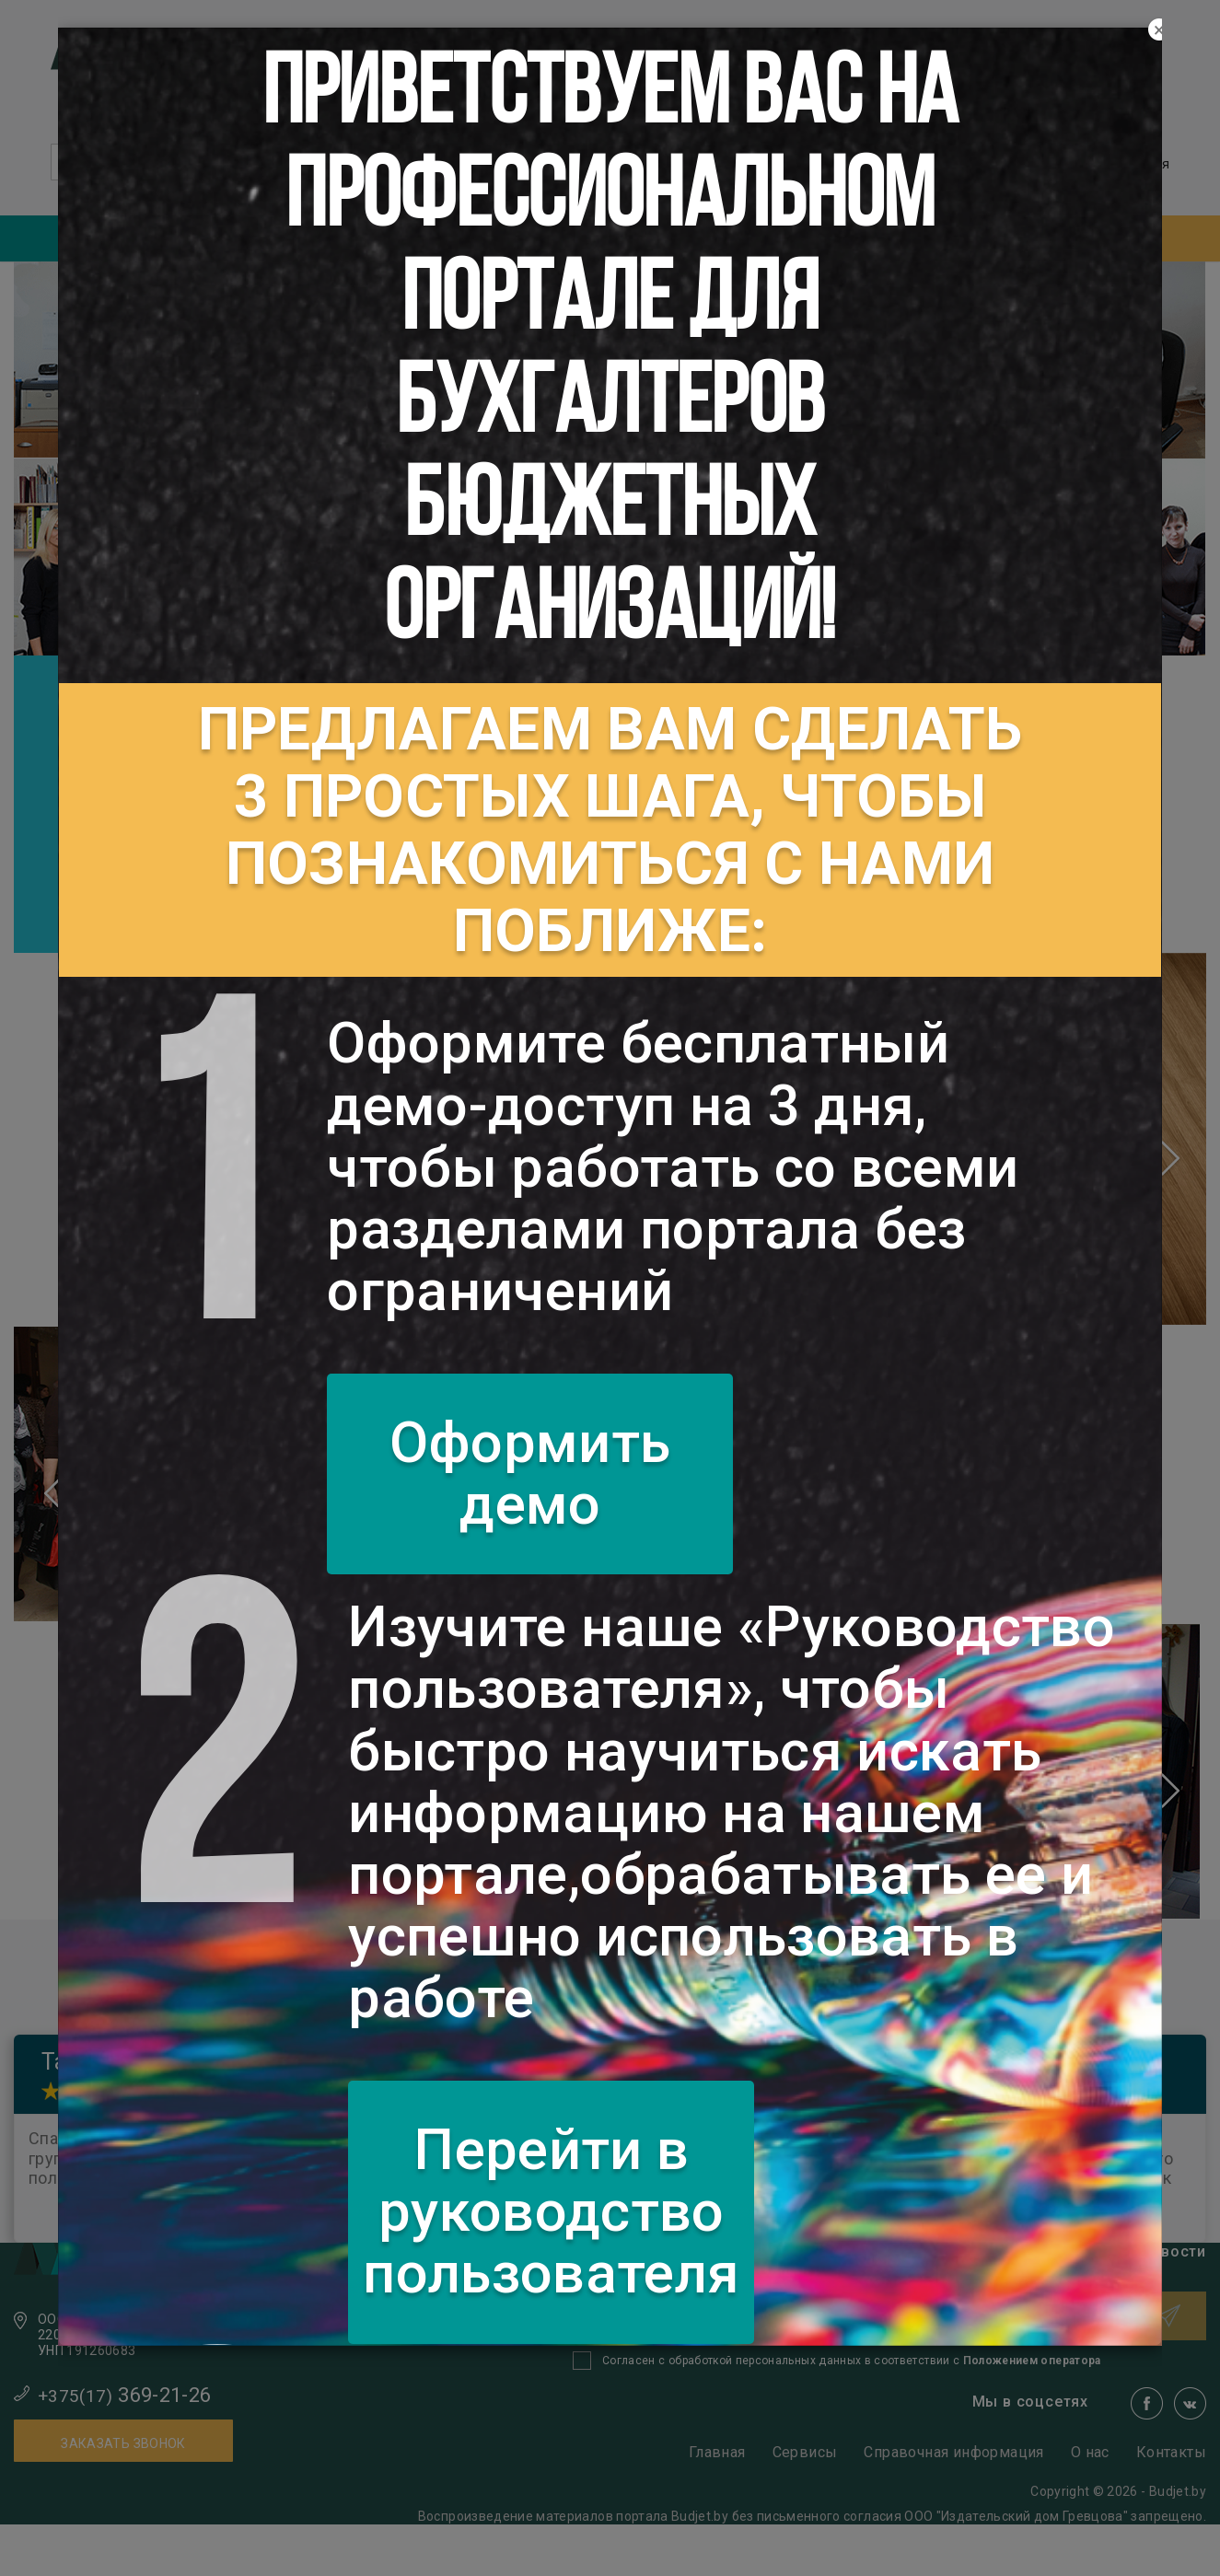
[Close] (1159, 30)
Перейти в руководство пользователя (551, 2211)
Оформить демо (529, 1473)
